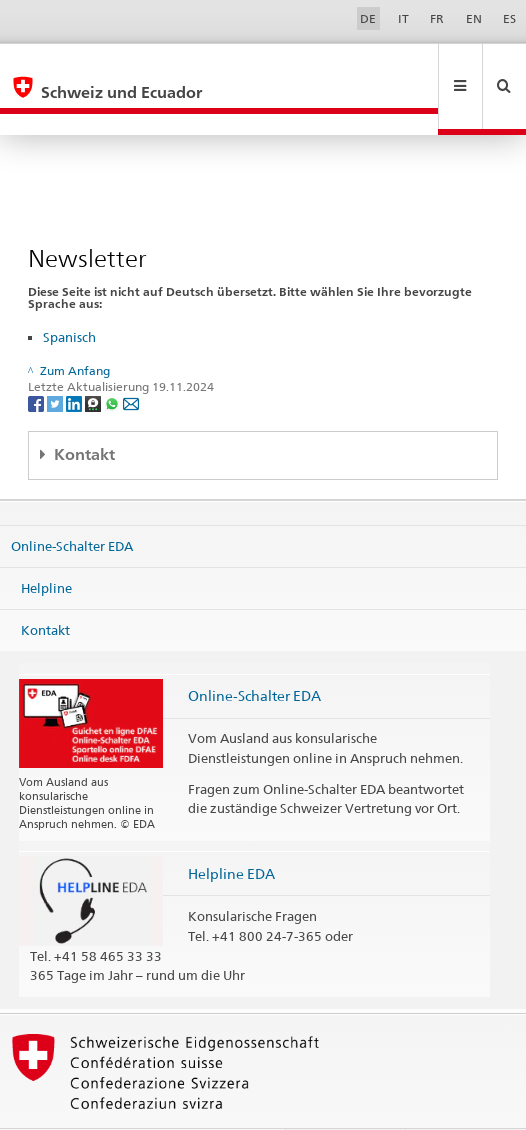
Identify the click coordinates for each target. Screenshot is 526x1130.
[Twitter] (56, 360)
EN (474, 18)
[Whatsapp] (113, 360)
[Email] (131, 360)
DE (368, 18)
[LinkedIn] (75, 360)
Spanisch (69, 294)
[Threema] (94, 360)
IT (403, 18)
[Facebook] (37, 360)
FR (437, 18)
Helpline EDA (231, 830)
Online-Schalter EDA (72, 503)
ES (509, 18)
